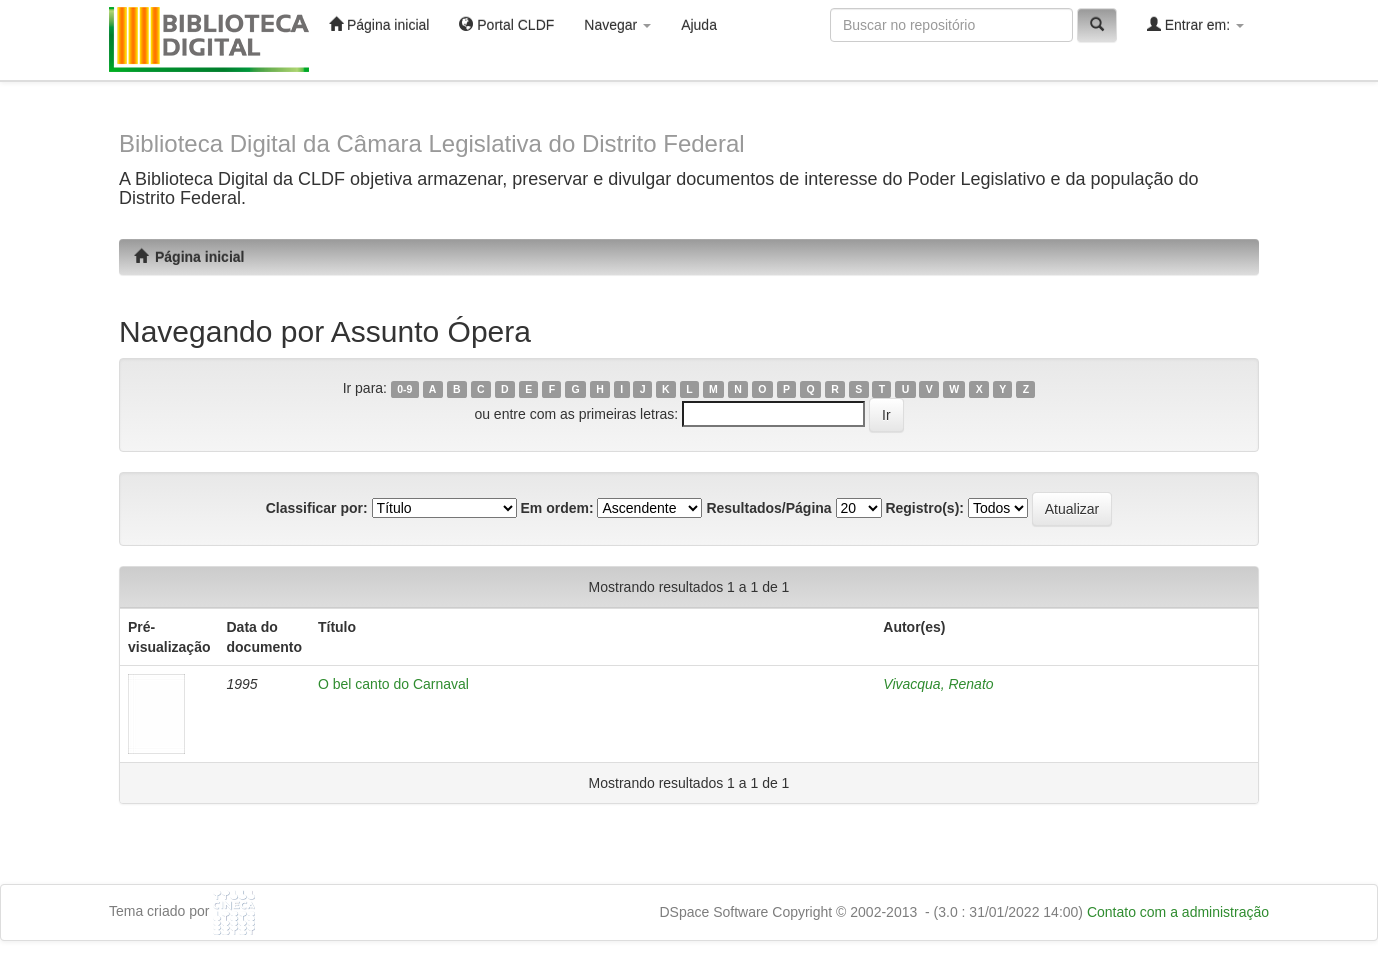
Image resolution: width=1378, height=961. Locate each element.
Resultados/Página (768, 508)
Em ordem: (556, 508)
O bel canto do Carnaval (393, 684)
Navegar (617, 25)
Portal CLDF (506, 24)
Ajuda (699, 25)
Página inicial (379, 24)
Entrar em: (1195, 24)
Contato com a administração (1178, 912)
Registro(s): (924, 508)
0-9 (404, 389)
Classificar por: (317, 508)
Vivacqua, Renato (938, 684)
